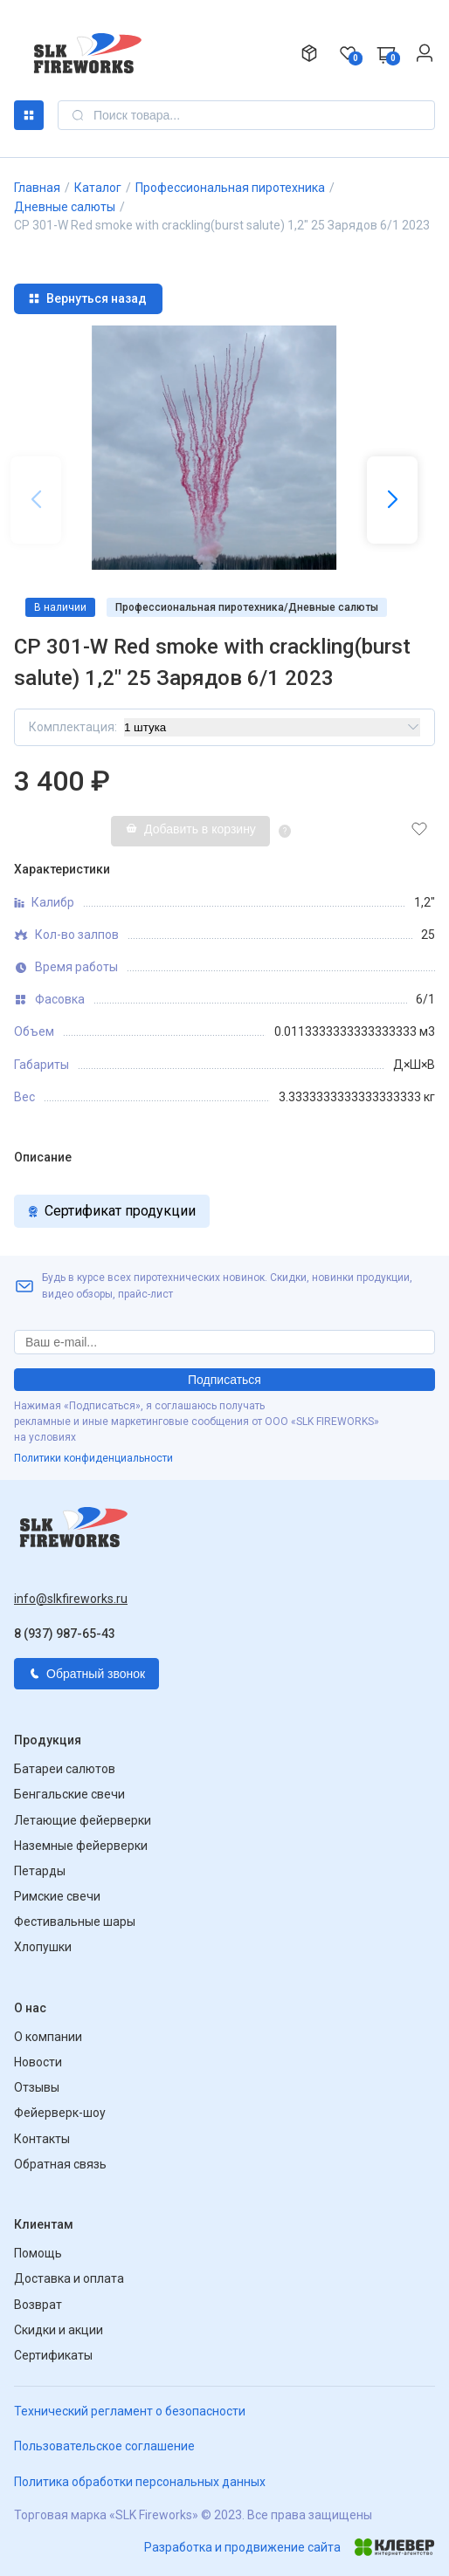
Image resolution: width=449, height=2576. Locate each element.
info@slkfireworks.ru (71, 1599)
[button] (392, 500)
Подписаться (224, 1380)
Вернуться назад (87, 298)
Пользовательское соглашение (104, 2446)
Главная (37, 188)
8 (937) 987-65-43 (64, 1634)
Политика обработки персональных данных (140, 2482)
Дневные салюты (64, 207)
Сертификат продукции (112, 1210)
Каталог (29, 115)
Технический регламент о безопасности (129, 2411)
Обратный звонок (86, 1674)
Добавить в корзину (190, 829)
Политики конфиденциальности (93, 1458)
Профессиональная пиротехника (230, 188)
